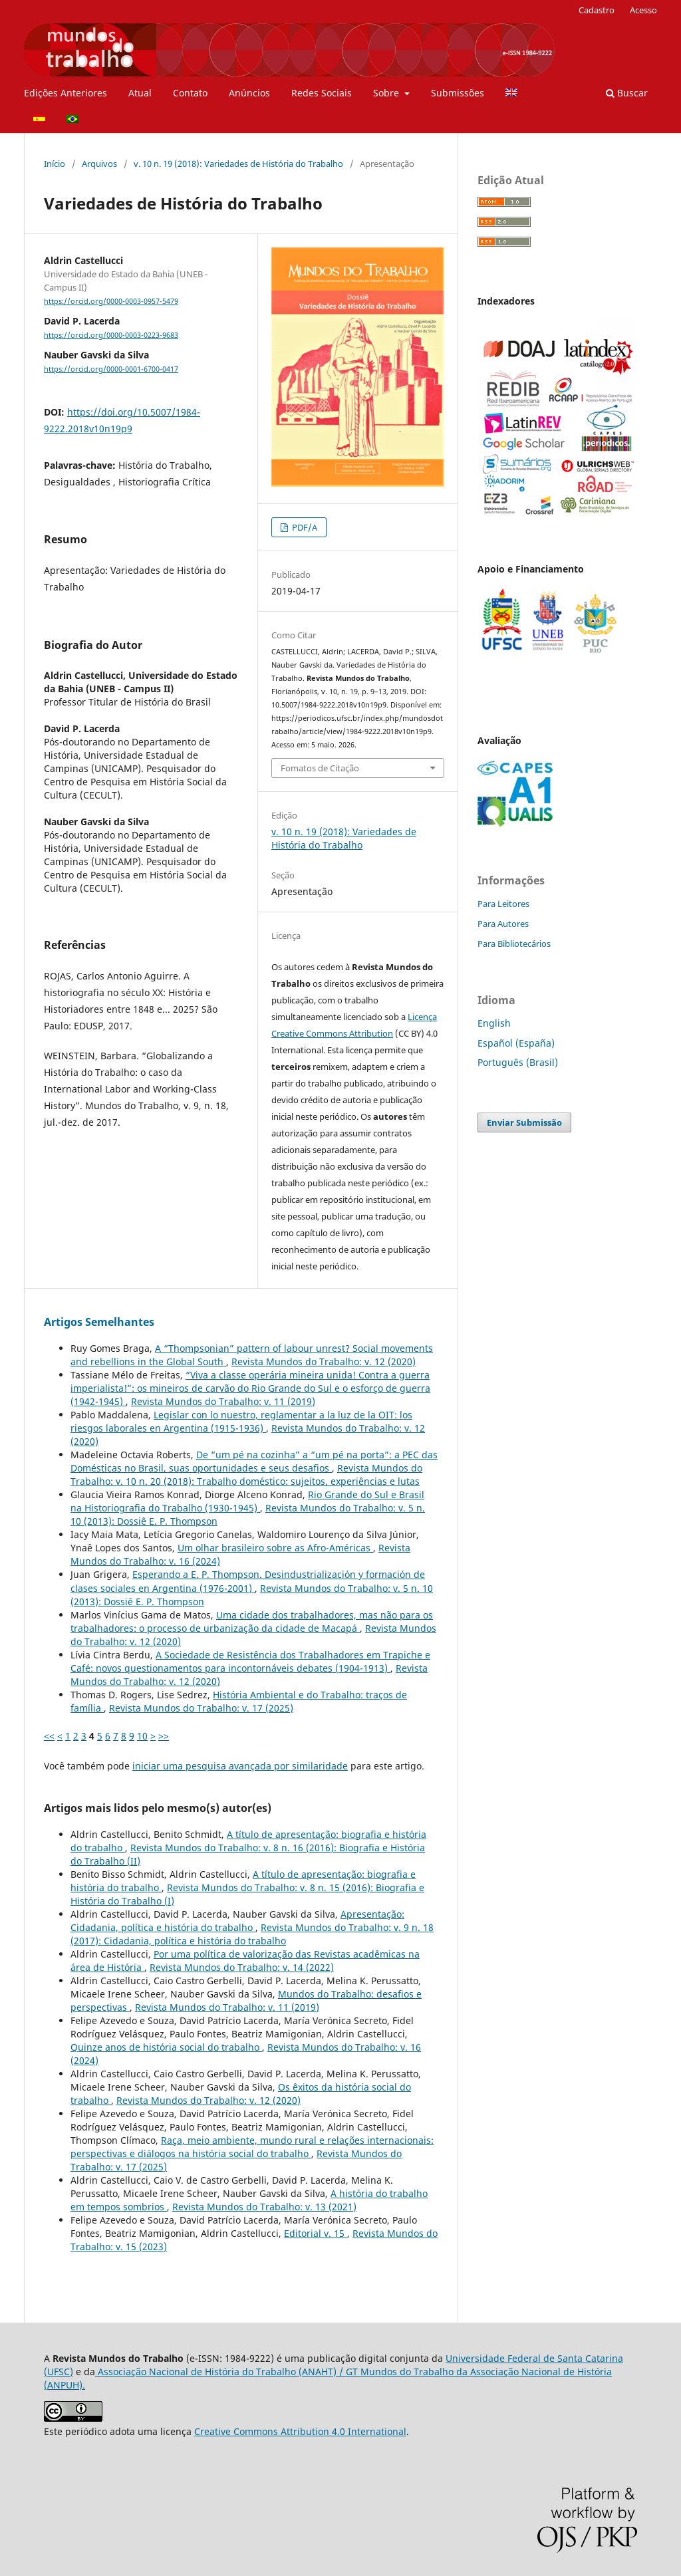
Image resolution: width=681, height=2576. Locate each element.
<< (49, 1736)
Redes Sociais (321, 92)
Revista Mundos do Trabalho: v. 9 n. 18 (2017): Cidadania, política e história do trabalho (252, 1934)
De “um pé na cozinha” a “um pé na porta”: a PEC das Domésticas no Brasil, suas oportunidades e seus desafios (254, 1461)
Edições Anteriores (65, 92)
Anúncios (249, 92)
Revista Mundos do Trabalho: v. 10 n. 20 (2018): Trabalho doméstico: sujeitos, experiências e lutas (246, 1474)
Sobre (387, 92)
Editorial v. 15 (315, 2233)
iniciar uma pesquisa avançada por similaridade (240, 1765)
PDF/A (303, 527)
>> (163, 1736)
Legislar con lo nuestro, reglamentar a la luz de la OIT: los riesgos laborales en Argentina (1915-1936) (241, 1421)
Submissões (457, 92)
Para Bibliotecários (514, 944)
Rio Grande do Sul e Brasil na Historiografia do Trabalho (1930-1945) (247, 1501)
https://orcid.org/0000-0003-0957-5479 (111, 301)
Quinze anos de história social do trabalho (166, 2047)
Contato (190, 92)
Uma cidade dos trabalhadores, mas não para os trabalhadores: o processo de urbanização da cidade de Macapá (251, 1621)
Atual (140, 92)
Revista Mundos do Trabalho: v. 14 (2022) (242, 1967)
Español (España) (516, 1043)
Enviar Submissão (524, 1122)
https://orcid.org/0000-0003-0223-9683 (111, 335)
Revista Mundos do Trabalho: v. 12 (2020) (323, 1361)
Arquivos (99, 164)
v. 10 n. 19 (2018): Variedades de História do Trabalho (238, 164)
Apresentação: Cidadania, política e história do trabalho (237, 1921)
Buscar (627, 92)
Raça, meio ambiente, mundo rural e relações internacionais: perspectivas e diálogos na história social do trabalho (252, 2147)
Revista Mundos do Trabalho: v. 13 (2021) (264, 2206)
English (494, 1023)
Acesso (643, 10)
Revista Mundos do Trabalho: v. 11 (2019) (223, 1401)
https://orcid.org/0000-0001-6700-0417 (111, 369)
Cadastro (596, 10)
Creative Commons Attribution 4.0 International (300, 2431)
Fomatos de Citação (320, 768)
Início (54, 164)
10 (142, 1736)
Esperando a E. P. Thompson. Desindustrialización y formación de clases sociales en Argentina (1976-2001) (247, 1581)
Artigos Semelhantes (99, 1322)
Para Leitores (503, 904)
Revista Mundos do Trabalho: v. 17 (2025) (201, 1708)
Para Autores (503, 924)
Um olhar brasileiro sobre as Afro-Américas (275, 1547)
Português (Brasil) (517, 1062)
